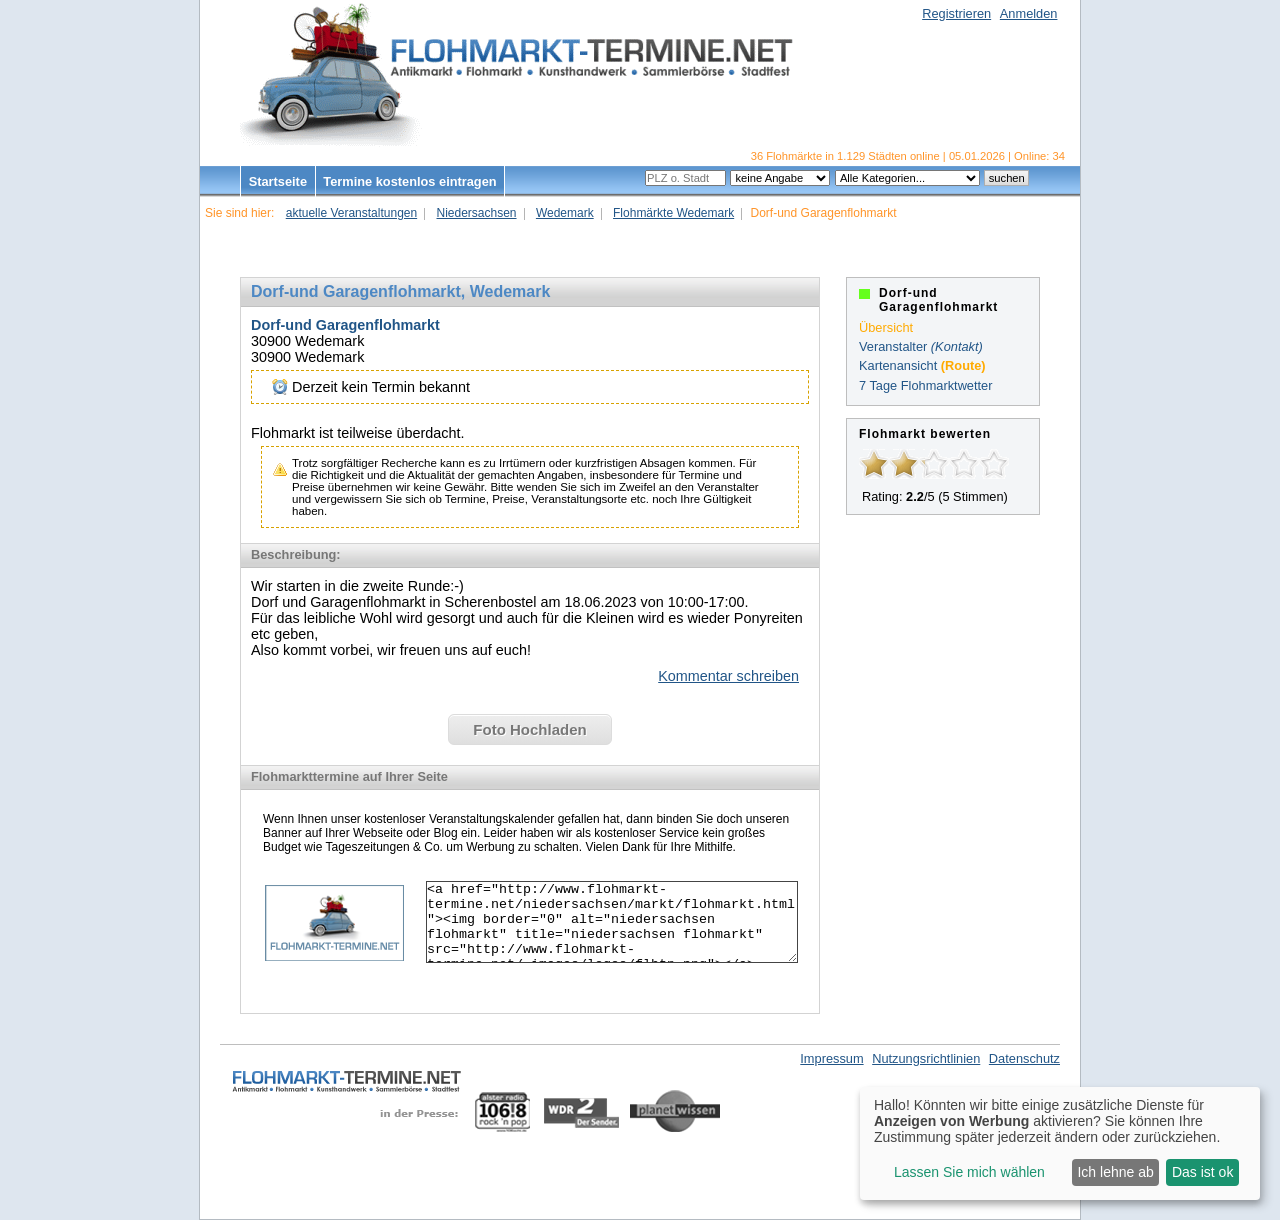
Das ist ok (1202, 1172)
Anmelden (1029, 13)
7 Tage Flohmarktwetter (925, 385)
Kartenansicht (898, 365)
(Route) (963, 365)
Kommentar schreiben (728, 676)
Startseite (278, 181)
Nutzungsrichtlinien (926, 1058)
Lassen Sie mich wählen (969, 1172)
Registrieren (956, 13)
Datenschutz (1024, 1058)
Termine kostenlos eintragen (409, 181)
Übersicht (886, 327)
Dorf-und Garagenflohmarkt (345, 325)
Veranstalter (893, 346)
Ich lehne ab (1115, 1172)
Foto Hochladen (529, 729)
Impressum (831, 1058)
